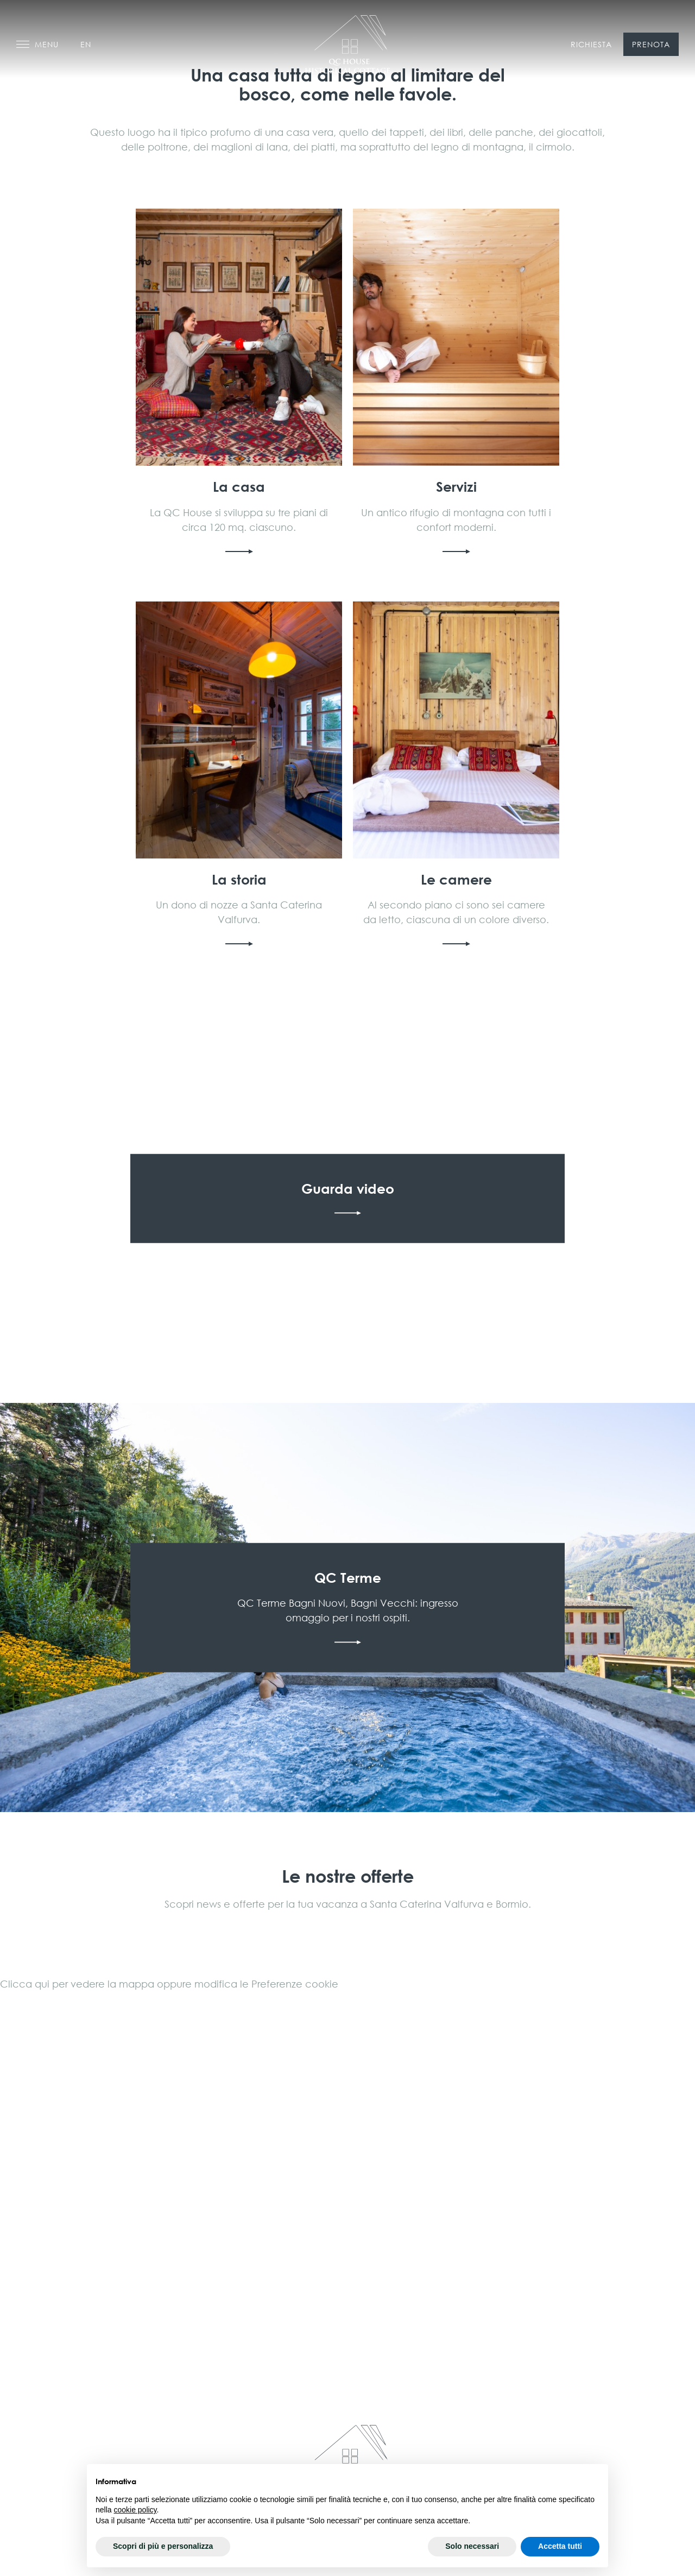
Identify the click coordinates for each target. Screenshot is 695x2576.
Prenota (651, 44)
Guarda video (347, 1199)
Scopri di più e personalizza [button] (163, 2546)
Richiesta (591, 44)
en (85, 44)
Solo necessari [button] (472, 2546)
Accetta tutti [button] (560, 2546)
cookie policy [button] (134, 2509)
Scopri (239, 383)
